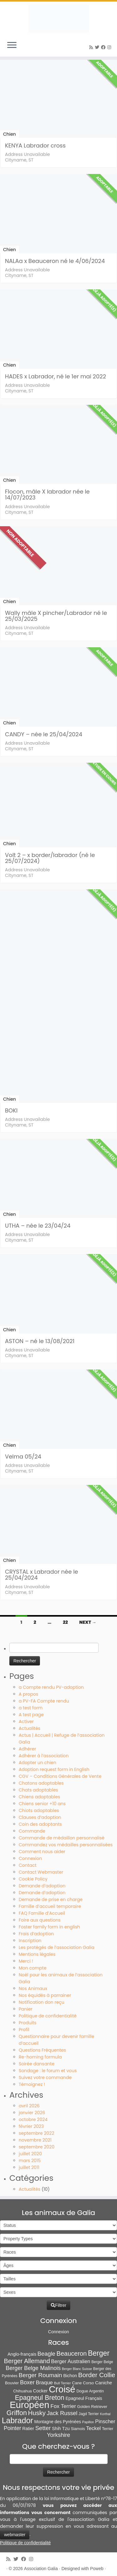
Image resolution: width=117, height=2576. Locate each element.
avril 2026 (29, 2106)
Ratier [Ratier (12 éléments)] (28, 2428)
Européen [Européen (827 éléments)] (29, 2405)
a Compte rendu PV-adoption (51, 1687)
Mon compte (32, 1968)
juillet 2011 (29, 2167)
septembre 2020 (36, 2147)
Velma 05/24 (23, 1456)
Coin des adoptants (40, 1824)
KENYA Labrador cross (35, 145)
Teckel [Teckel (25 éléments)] (93, 2428)
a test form (30, 1708)
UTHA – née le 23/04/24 (38, 1225)
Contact (28, 1865)
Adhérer (27, 1749)
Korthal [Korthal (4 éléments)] (105, 2414)
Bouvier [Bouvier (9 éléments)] (12, 2383)
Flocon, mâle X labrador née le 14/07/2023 (47, 494)
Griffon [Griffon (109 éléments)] (17, 2413)
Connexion (30, 1858)
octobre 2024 (33, 2119)
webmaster (14, 2534)
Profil (24, 2029)
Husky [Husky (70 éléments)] (37, 2413)
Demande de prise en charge (51, 1899)
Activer (26, 1721)
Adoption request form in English (54, 1769)
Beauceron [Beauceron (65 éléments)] (71, 2353)
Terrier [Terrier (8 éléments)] (107, 2428)
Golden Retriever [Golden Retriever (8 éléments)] (92, 2406)
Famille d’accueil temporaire (50, 1906)
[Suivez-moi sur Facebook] (104, 47)
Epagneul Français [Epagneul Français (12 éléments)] (84, 2398)
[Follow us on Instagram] (110, 47)
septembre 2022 (36, 2133)
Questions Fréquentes (42, 2050)
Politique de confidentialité (47, 2016)
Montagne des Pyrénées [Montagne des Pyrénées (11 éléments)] (57, 2421)
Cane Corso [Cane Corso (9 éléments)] (83, 2383)
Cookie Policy (33, 1879)
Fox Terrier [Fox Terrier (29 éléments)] (63, 2406)
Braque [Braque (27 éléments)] (44, 2383)
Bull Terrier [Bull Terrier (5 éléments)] (62, 2383)
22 (65, 1622)
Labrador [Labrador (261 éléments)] (17, 2420)
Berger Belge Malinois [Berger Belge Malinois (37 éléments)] (33, 2368)
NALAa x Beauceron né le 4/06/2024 (55, 261)
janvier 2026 (32, 2113)
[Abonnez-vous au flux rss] (92, 47)
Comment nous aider (42, 1851)
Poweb (97, 2568)
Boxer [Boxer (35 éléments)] (27, 2382)
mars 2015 (30, 2160)
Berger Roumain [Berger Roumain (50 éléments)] (40, 2375)
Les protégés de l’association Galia (56, 1947)
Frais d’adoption (36, 1934)
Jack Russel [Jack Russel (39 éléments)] (62, 2413)
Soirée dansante (36, 2064)
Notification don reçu (41, 2002)
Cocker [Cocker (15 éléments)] (40, 2390)
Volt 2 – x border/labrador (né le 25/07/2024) (50, 858)
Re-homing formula (40, 2057)
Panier (25, 2009)
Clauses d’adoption (40, 1817)
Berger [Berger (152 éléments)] (99, 2353)
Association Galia (41, 2568)
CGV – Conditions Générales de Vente (60, 1776)
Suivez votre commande (45, 2077)
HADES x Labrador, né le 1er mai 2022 (55, 376)
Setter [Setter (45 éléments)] (43, 2428)
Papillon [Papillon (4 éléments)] (88, 2422)
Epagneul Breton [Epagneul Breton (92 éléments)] (40, 2397)
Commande (32, 1831)
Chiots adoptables (39, 1810)
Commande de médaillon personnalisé (62, 1838)
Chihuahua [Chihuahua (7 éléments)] (22, 2391)
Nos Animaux (33, 1988)
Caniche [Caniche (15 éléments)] (103, 2382)
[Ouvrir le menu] (12, 45)
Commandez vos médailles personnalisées (66, 1845)
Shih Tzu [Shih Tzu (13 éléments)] (61, 2428)
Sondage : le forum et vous (48, 2071)
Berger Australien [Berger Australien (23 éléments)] (70, 2361)
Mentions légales (37, 1954)
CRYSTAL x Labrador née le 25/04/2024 (41, 1574)
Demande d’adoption (42, 1886)
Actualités (29, 1728)
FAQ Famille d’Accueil (42, 1913)
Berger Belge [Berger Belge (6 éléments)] (102, 2362)
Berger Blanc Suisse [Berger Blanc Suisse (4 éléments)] (77, 2369)
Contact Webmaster (41, 1872)
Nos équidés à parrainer (45, 1995)
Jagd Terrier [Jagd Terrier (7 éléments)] (89, 2414)
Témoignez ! (32, 2084)
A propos (28, 1694)
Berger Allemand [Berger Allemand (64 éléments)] (27, 2361)
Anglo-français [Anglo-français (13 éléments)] (21, 2354)
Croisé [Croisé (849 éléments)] (62, 2389)
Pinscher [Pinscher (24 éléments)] (105, 2421)
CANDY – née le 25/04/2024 (43, 734)
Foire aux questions (40, 1920)
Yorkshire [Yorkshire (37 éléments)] (58, 2435)
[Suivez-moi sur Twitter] (98, 47)
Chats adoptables (38, 1790)
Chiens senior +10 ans (42, 1804)
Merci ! (26, 1961)
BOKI (11, 1110)
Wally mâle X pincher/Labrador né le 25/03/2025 (56, 616)
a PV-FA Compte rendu (44, 1701)
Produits (28, 2023)
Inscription (30, 1940)
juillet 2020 (30, 2154)
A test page (31, 1715)
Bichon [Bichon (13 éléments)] (70, 2375)
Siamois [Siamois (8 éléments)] (78, 2428)
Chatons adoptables (41, 1783)
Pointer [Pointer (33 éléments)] (12, 2428)
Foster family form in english (49, 1927)
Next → (87, 1622)
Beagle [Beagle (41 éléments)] (46, 2353)
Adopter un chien (37, 1762)
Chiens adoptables (39, 1797)
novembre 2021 (35, 2140)
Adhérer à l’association (44, 1756)
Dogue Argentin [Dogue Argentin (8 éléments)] (90, 2391)
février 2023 (31, 2126)
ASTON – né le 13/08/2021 (40, 1341)
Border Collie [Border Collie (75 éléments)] (96, 2374)
